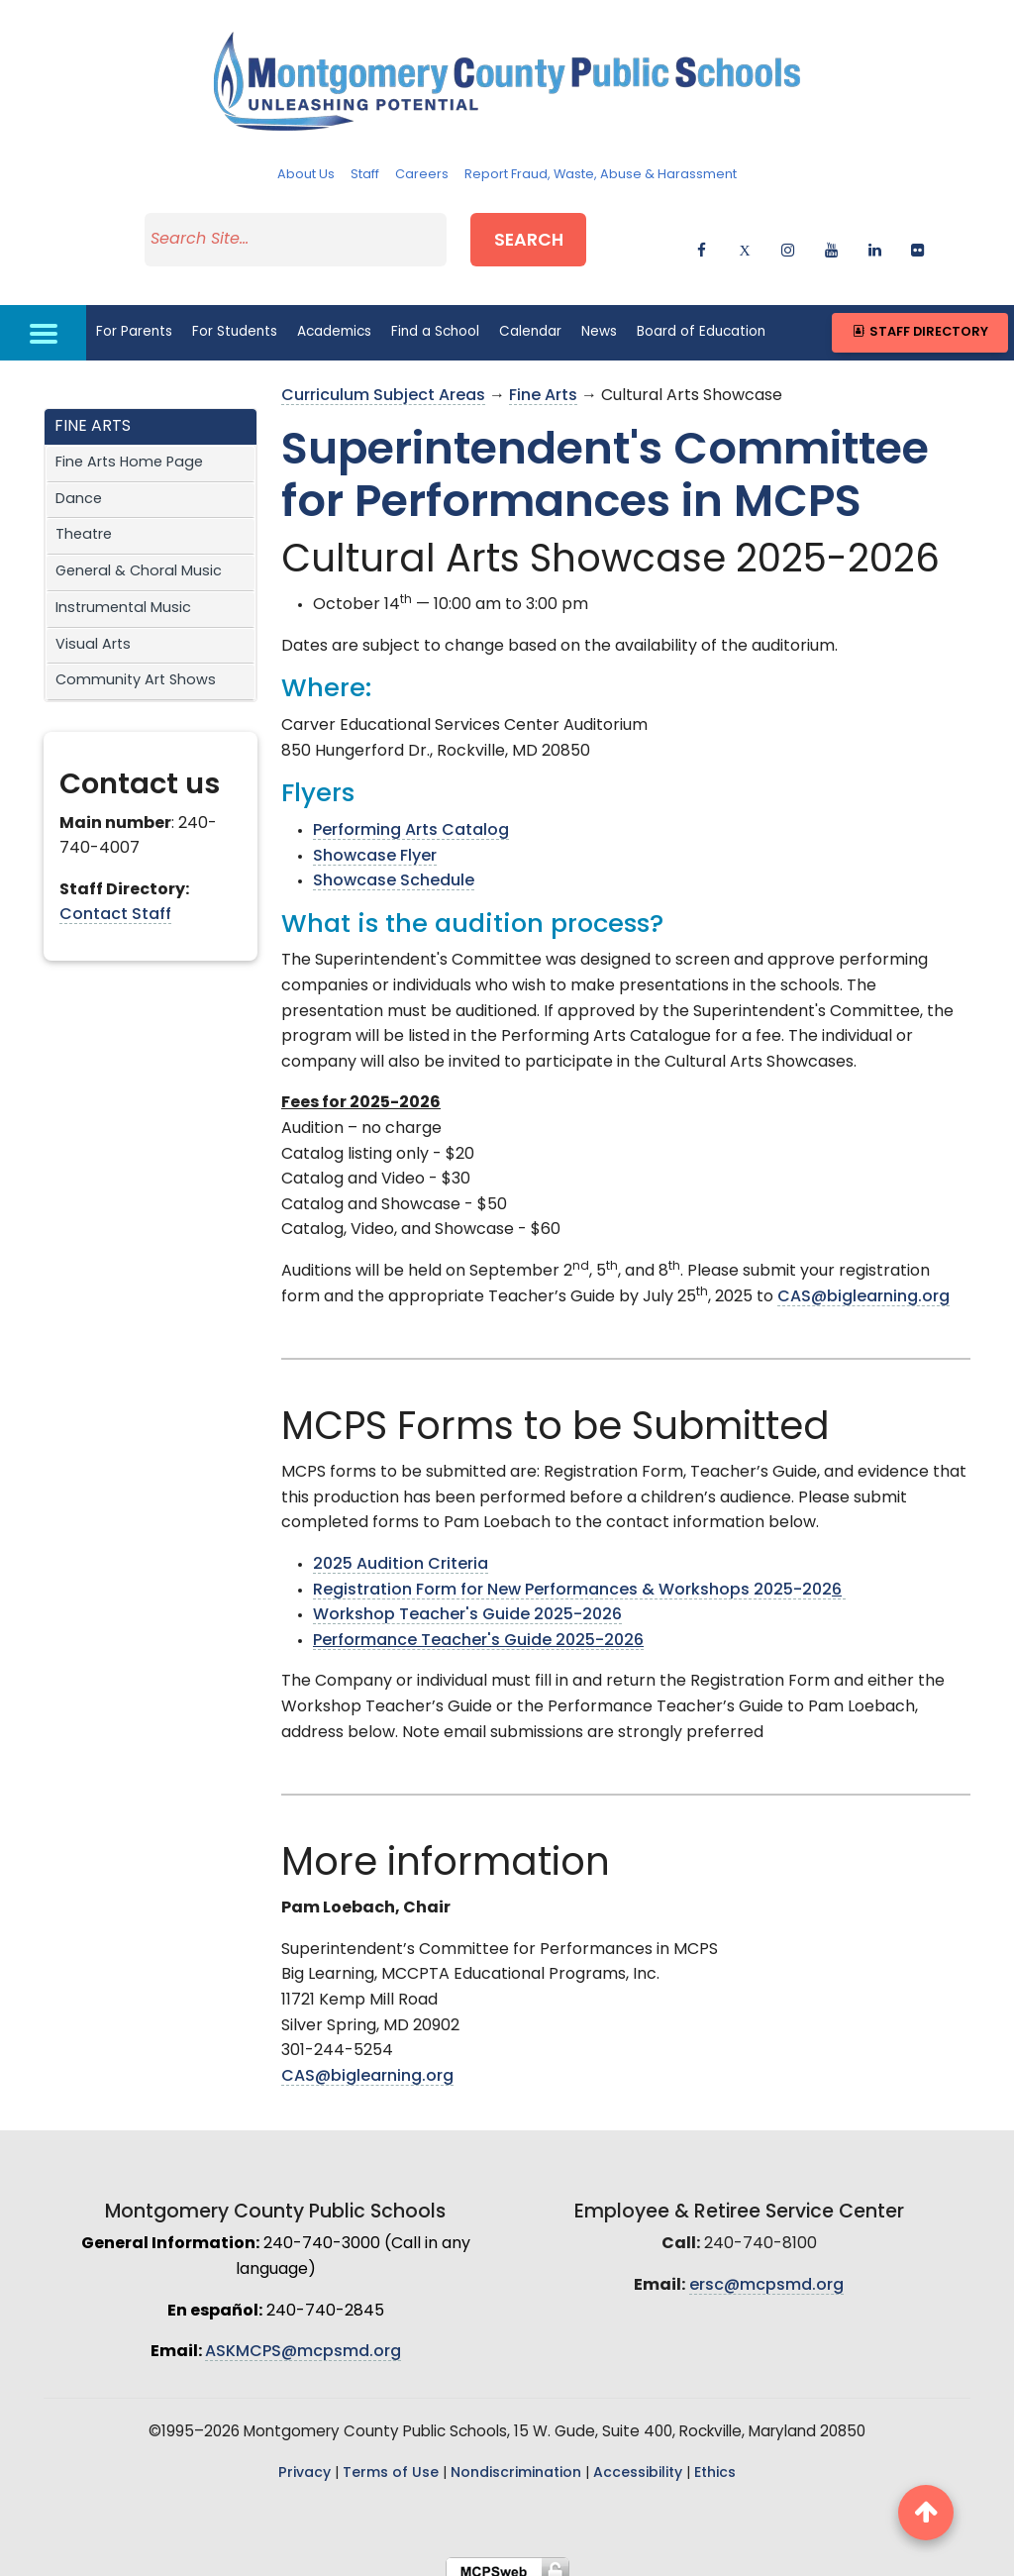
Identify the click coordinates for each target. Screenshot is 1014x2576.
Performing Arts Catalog (411, 818)
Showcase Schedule (393, 868)
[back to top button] (926, 2512)
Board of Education (701, 318)
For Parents (134, 318)
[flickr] (917, 240)
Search (546, 236)
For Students (234, 318)
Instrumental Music (123, 594)
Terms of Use (391, 2459)
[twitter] (745, 240)
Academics (334, 318)
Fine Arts (543, 383)
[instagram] (787, 240)
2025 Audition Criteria (400, 1552)
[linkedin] (875, 240)
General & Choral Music (138, 559)
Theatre (83, 522)
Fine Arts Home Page (129, 450)
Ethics (715, 2459)
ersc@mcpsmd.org (766, 2273)
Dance (78, 485)
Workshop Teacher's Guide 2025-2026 (467, 1602)
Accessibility (637, 2459)
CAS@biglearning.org (863, 1283)
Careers (422, 174)
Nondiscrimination (516, 2459)
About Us (306, 174)
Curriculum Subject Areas (383, 383)
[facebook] (701, 240)
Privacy (304, 2459)
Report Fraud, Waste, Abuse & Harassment (600, 174)
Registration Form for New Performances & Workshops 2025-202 (579, 1577)
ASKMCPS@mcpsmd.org (303, 2339)
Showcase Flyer (375, 843)
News (599, 318)
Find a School (435, 318)
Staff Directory (919, 319)
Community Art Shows (135, 668)
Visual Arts (93, 631)
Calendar (530, 318)
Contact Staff (115, 902)
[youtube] (831, 240)
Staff (365, 174)
